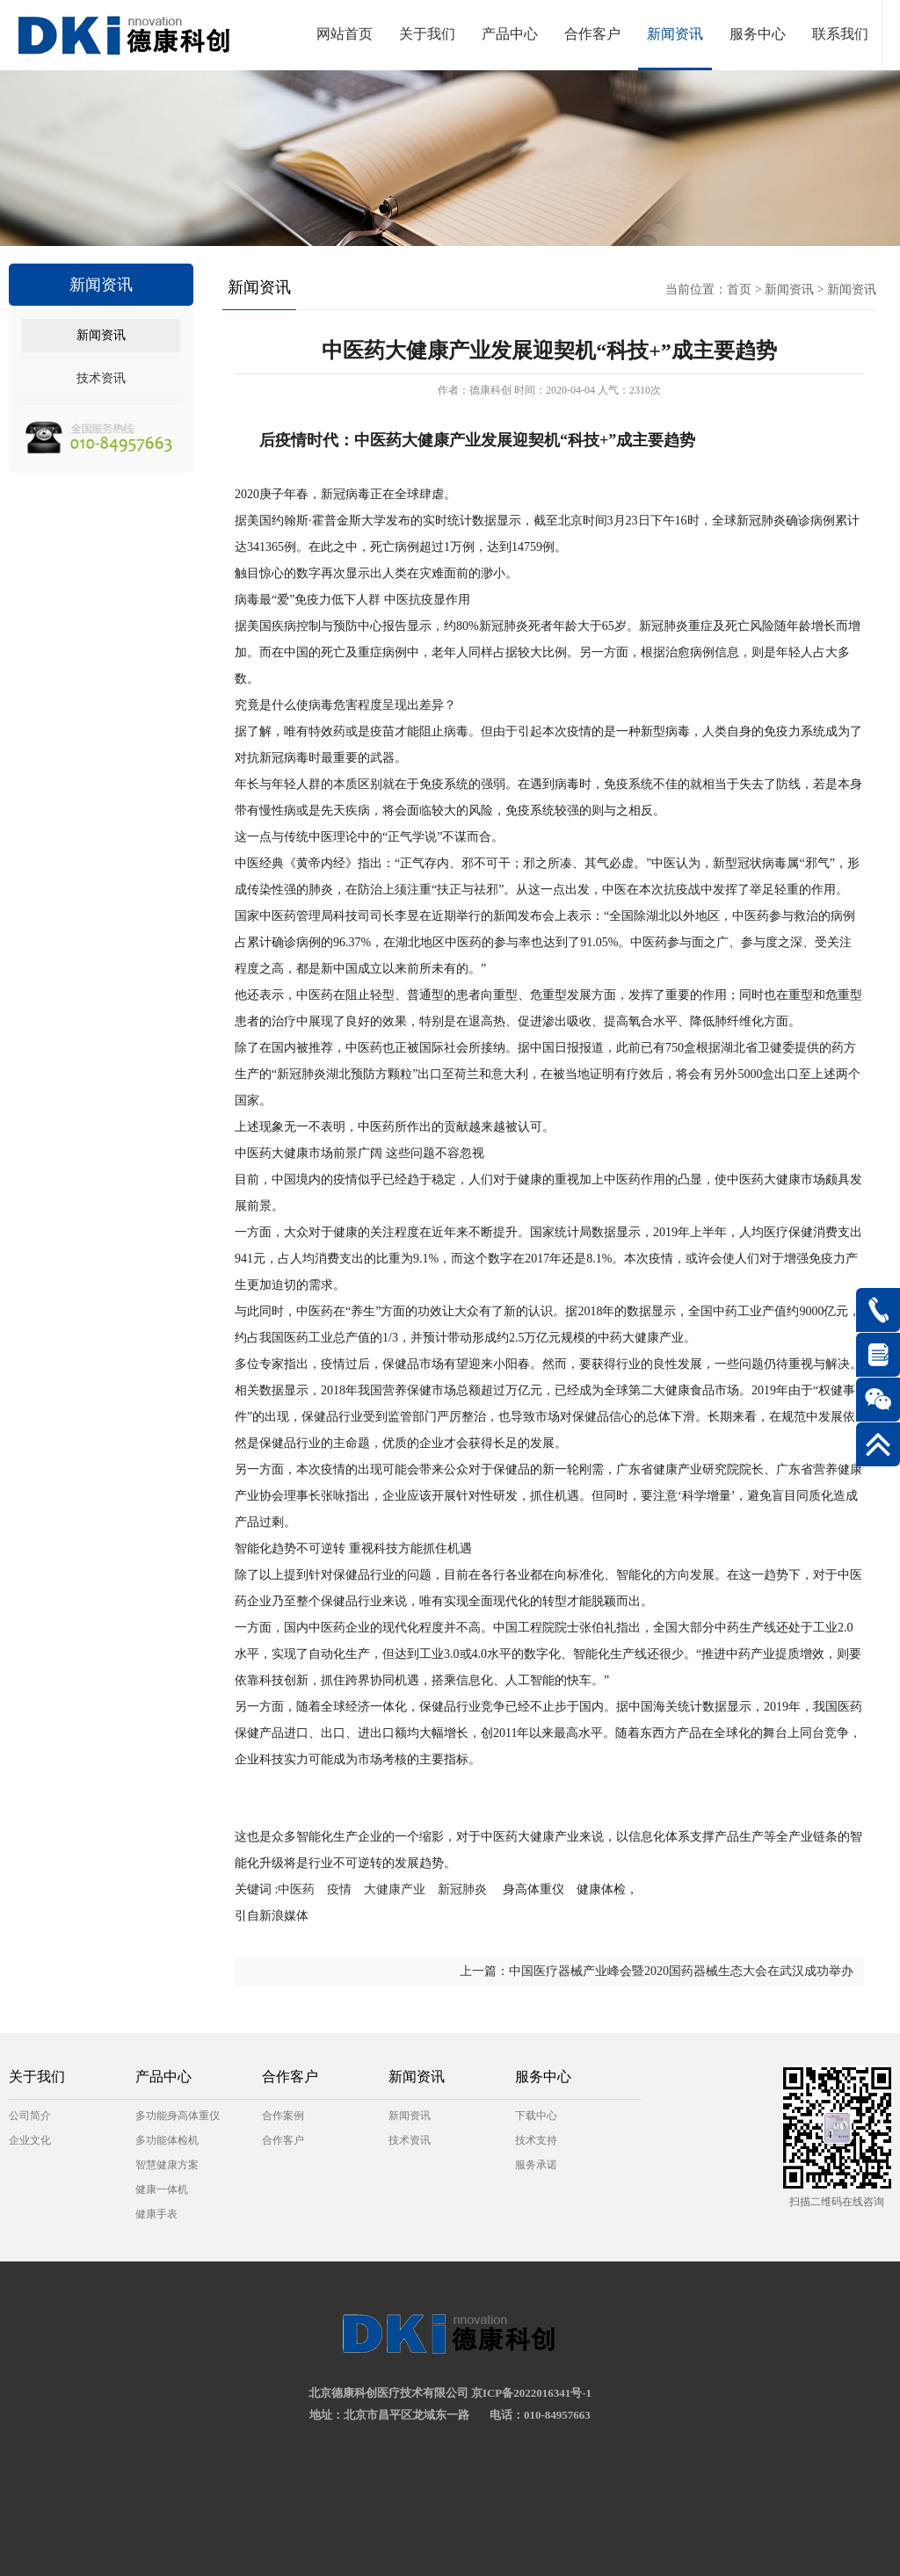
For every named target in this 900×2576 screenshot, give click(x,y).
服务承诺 (536, 2165)
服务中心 (757, 33)
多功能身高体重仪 (177, 2115)
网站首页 (344, 33)
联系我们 (840, 33)
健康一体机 (161, 2189)
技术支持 (536, 2140)
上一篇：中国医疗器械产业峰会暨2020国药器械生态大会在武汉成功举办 (656, 1971)
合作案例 (283, 2115)
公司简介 (30, 2115)
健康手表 (156, 2214)
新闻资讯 (675, 33)
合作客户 (592, 33)
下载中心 (536, 2115)
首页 (739, 289)
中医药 (302, 1889)
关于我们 (427, 33)
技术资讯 (101, 378)
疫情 (339, 1889)
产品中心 (510, 33)
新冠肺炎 (462, 1889)
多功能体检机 (167, 2140)
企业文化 (30, 2140)
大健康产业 (395, 1889)
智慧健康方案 (167, 2165)
